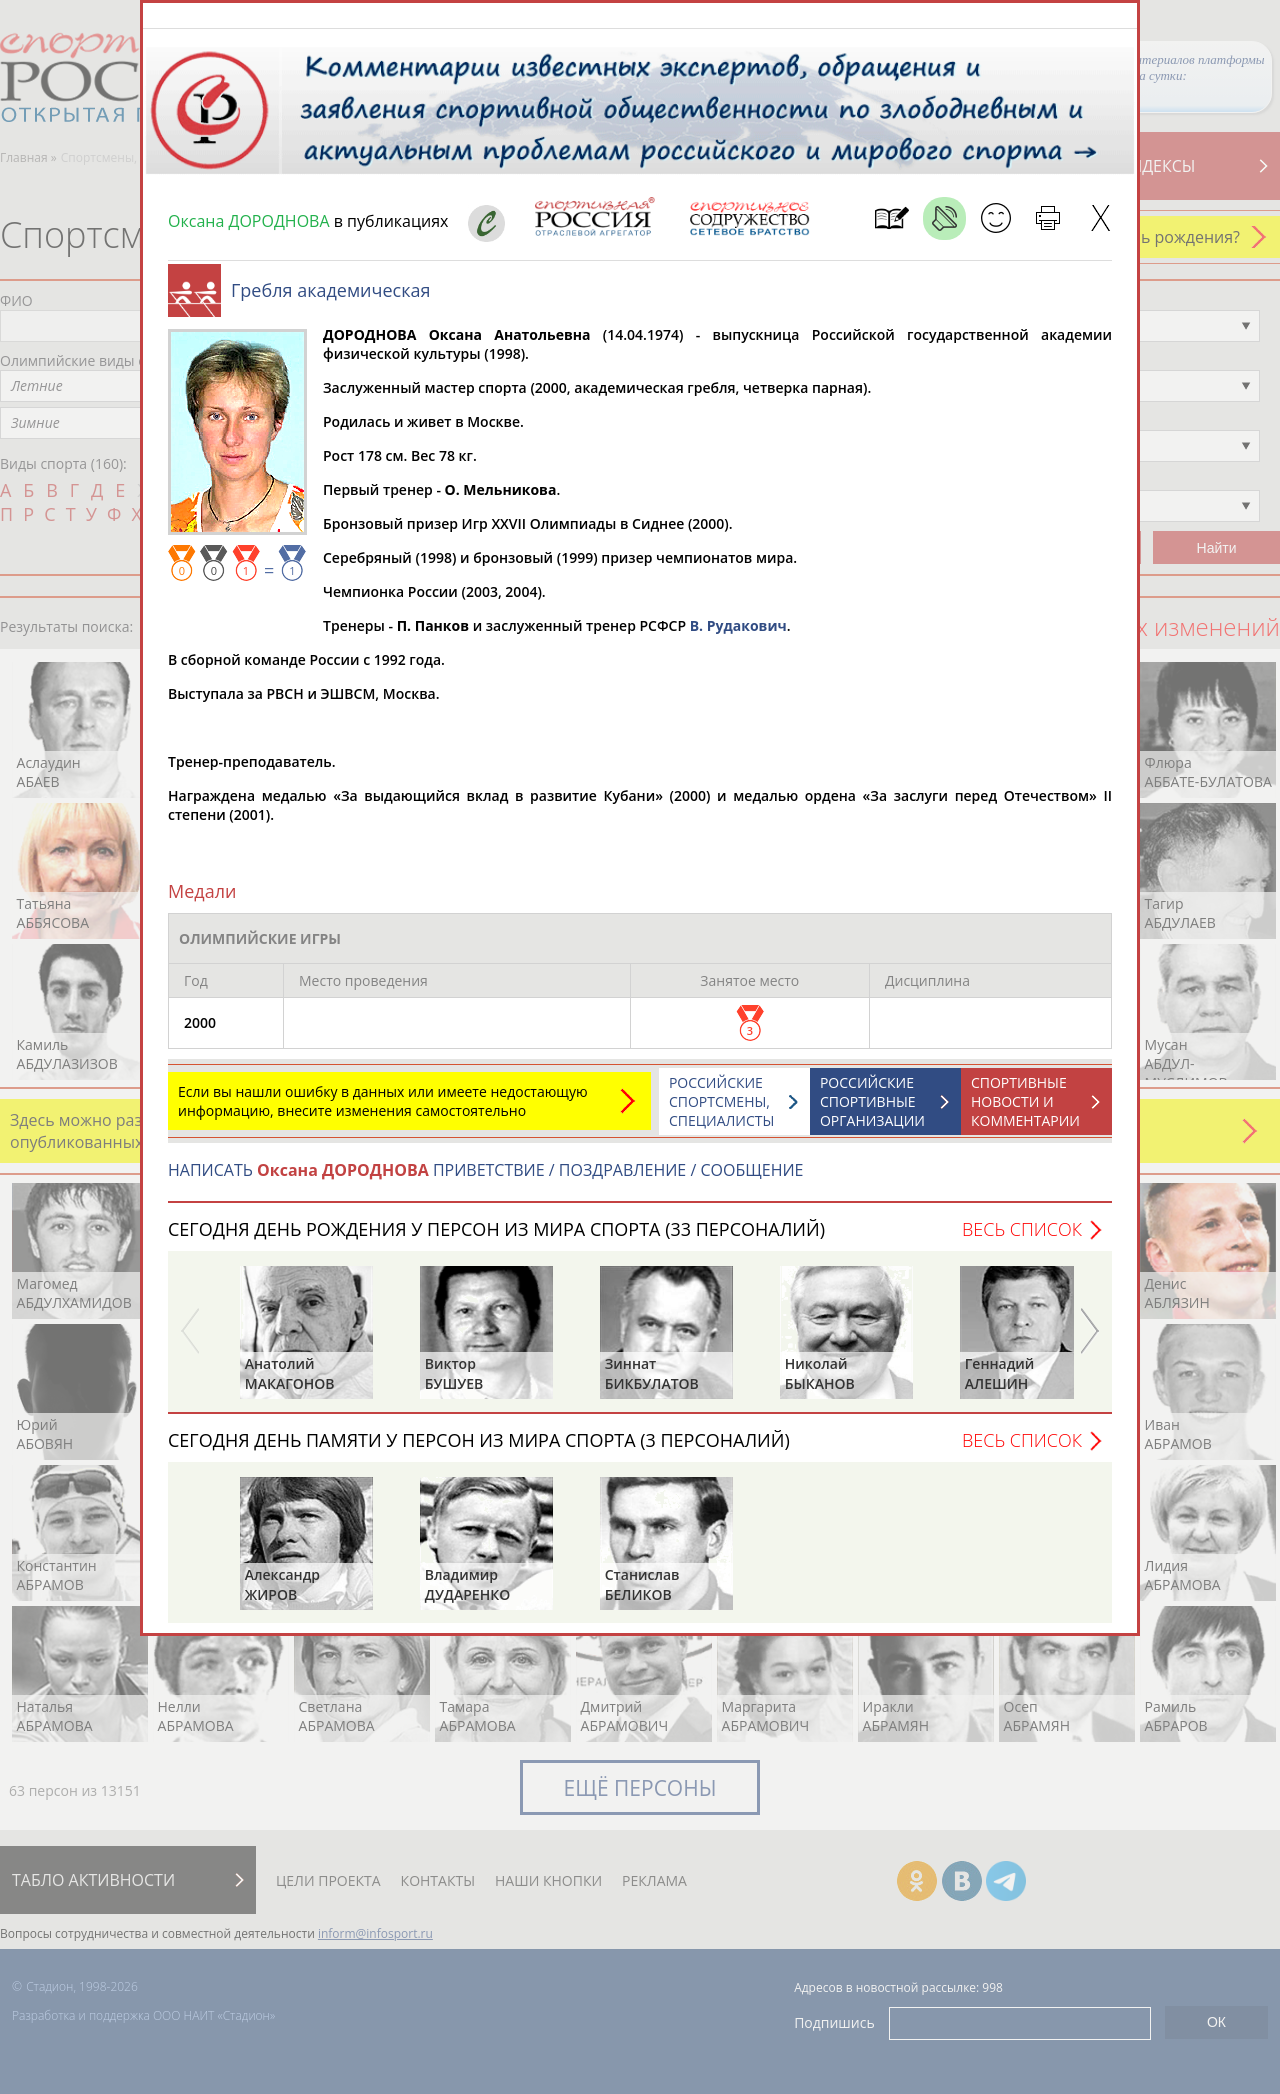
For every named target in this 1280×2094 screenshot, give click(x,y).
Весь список (1022, 1239)
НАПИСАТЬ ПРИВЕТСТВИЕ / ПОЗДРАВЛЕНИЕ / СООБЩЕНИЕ (485, 1180)
